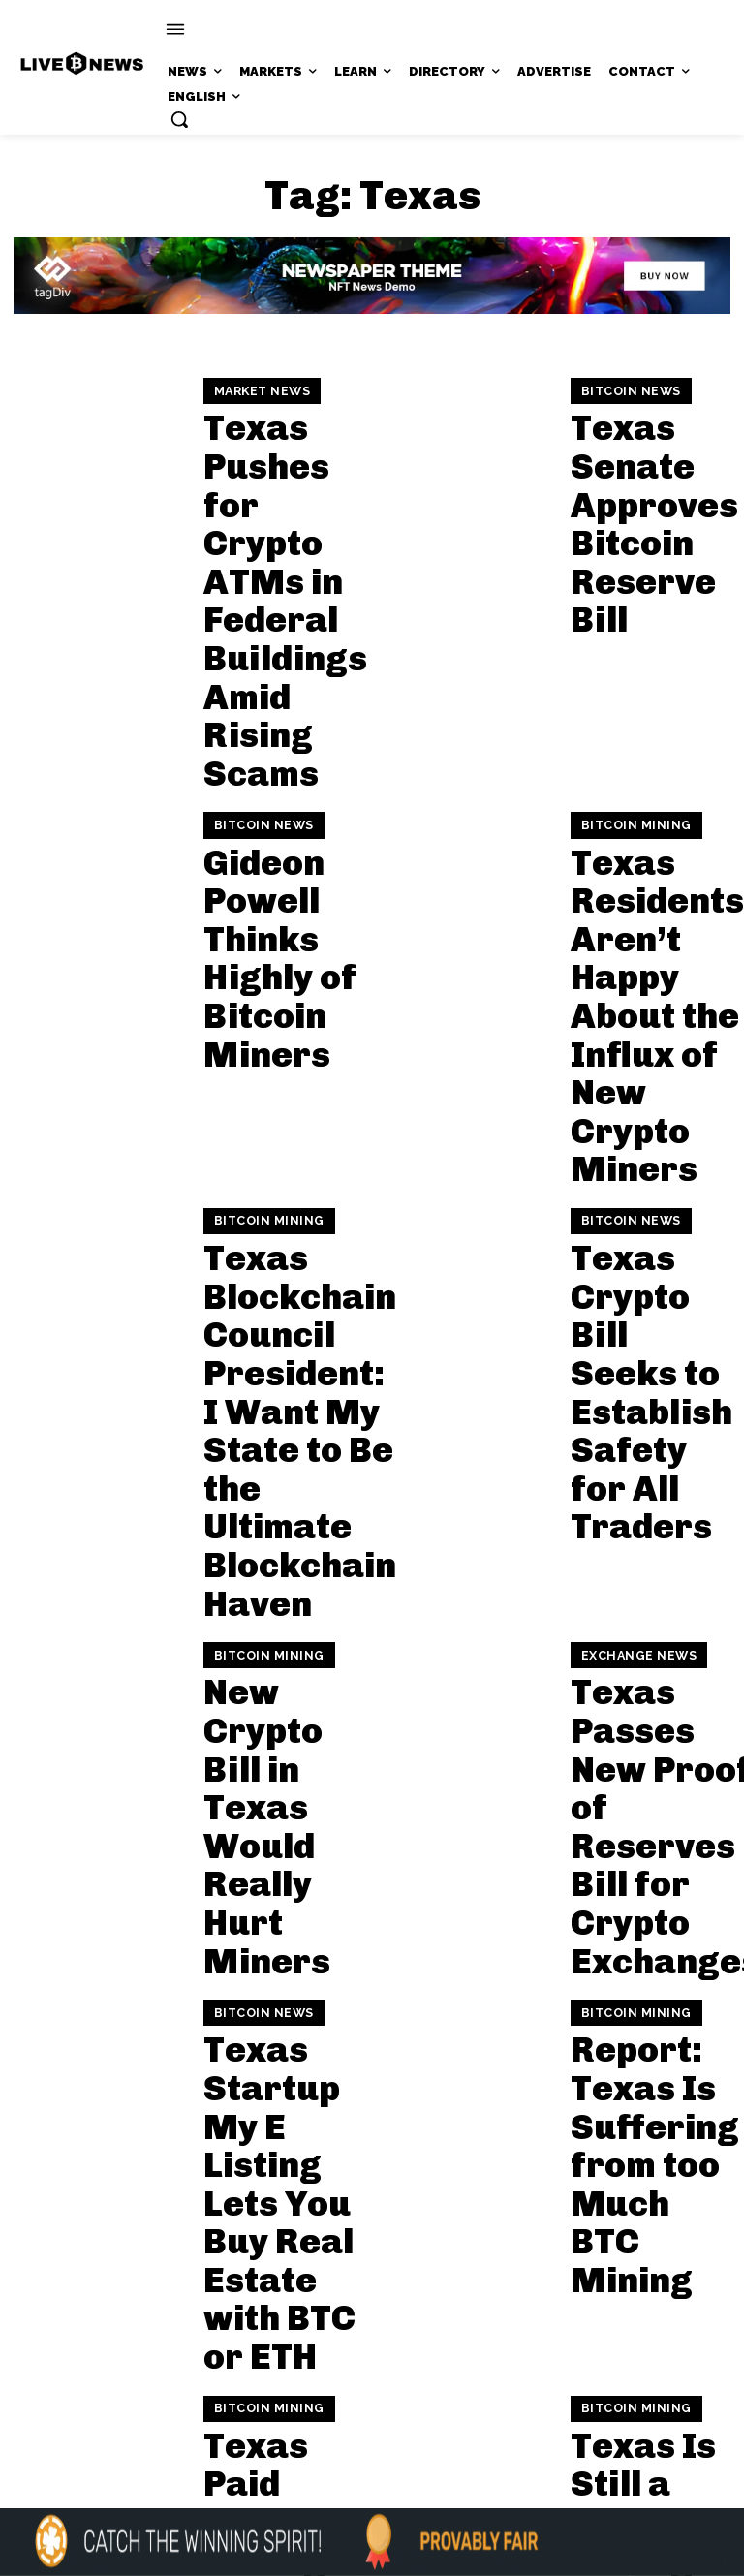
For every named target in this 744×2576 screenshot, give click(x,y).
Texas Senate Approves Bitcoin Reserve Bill (649, 477)
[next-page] (189, 1613)
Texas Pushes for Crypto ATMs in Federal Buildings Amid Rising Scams (276, 478)
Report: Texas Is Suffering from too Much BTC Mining (644, 1292)
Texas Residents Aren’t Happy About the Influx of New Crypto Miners (643, 670)
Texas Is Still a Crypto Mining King (644, 1486)
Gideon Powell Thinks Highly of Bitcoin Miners (281, 670)
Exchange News (630, 1032)
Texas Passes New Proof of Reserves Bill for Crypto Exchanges (640, 1099)
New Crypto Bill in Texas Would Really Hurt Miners (278, 1099)
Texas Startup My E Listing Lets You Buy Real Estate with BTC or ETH (280, 1292)
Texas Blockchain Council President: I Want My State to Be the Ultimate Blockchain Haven (277, 884)
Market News (256, 399)
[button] (179, 119)
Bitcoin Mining (627, 592)
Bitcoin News (623, 421)
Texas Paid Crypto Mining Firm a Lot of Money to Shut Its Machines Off (274, 1486)
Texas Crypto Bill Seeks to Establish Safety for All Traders (638, 864)
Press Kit (428, 2376)
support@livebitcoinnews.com (409, 2355)
